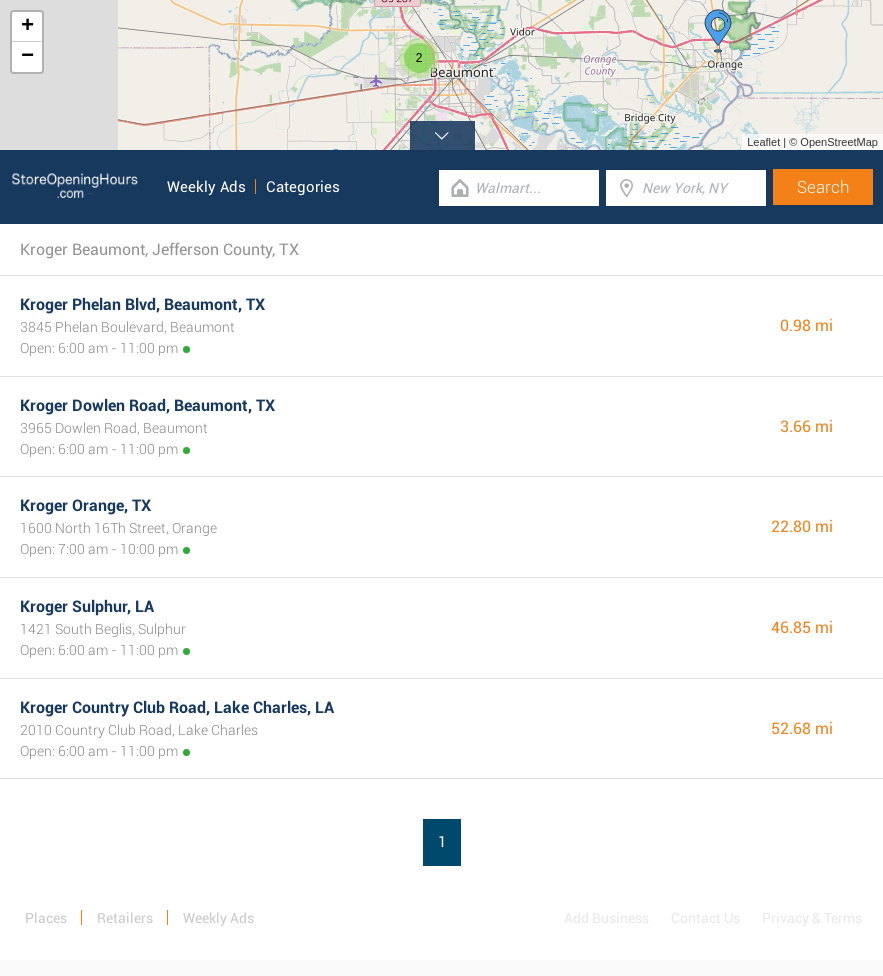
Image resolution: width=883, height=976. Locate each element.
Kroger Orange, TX (85, 505)
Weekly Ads (206, 187)
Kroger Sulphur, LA (87, 606)
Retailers (125, 918)
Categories (303, 187)
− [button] (27, 57)
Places (46, 918)
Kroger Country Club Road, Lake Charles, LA (177, 707)
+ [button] (27, 27)
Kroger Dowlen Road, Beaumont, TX (147, 405)
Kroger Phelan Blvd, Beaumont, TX (142, 304)
